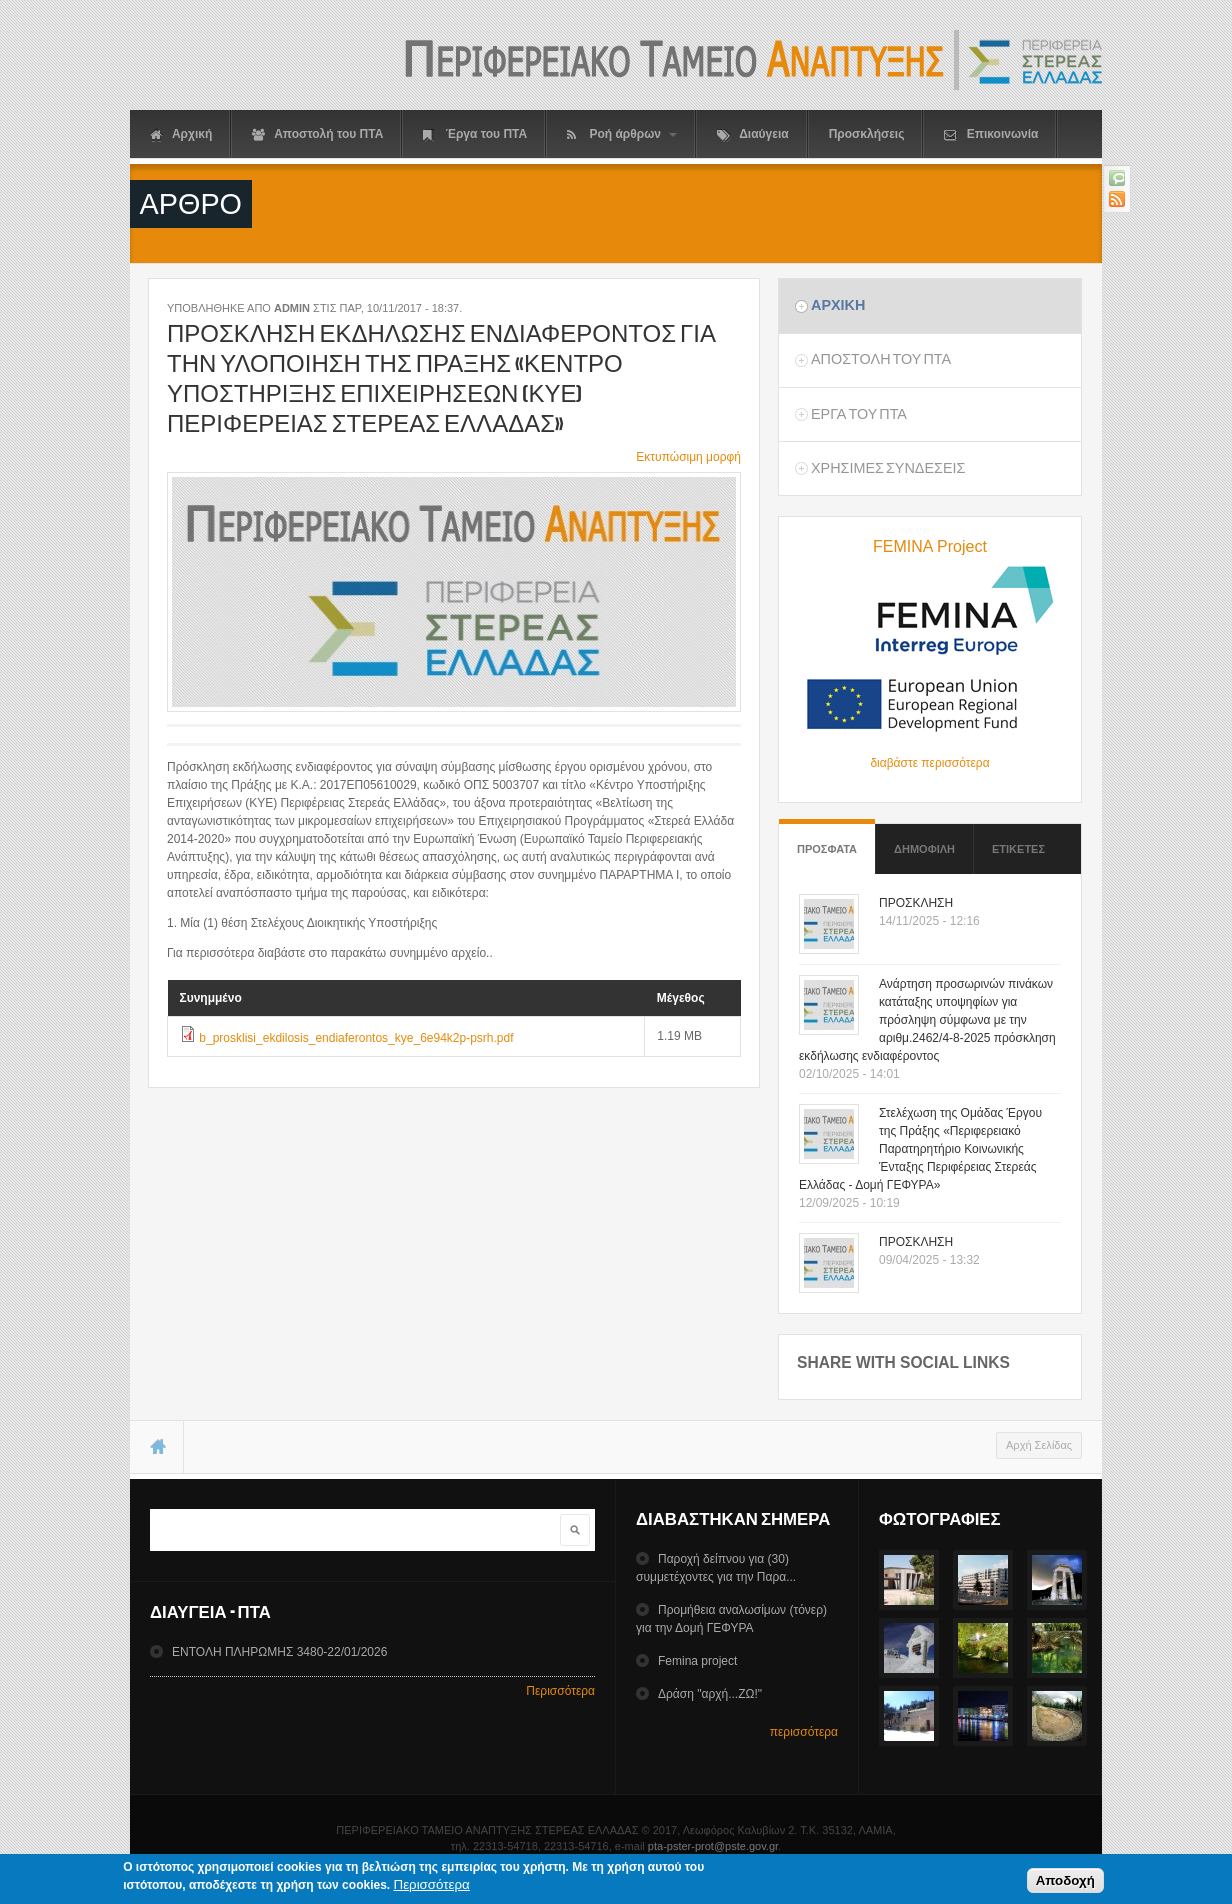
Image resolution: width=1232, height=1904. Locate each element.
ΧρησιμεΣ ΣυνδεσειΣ (888, 468)
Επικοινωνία (991, 134)
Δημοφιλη (924, 849)
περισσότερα (804, 1732)
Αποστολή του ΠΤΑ (317, 134)
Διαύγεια (752, 134)
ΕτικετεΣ (1018, 849)
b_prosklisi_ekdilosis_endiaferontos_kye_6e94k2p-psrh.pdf (356, 1038)
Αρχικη (838, 305)
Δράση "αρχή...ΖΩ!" (710, 1694)
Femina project (697, 1661)
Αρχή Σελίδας (1039, 1445)
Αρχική (181, 134)
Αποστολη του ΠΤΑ (881, 359)
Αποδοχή (1065, 1882)
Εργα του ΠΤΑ (859, 414)
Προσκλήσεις (867, 134)
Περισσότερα (560, 1691)
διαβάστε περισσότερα (929, 763)
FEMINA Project (930, 546)
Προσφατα (827, 839)
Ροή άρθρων (622, 134)
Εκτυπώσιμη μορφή (688, 457)
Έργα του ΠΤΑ (475, 134)
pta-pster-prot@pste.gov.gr (713, 1846)
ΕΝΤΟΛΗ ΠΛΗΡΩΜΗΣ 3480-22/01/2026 (279, 1652)
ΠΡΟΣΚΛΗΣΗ (916, 903)
